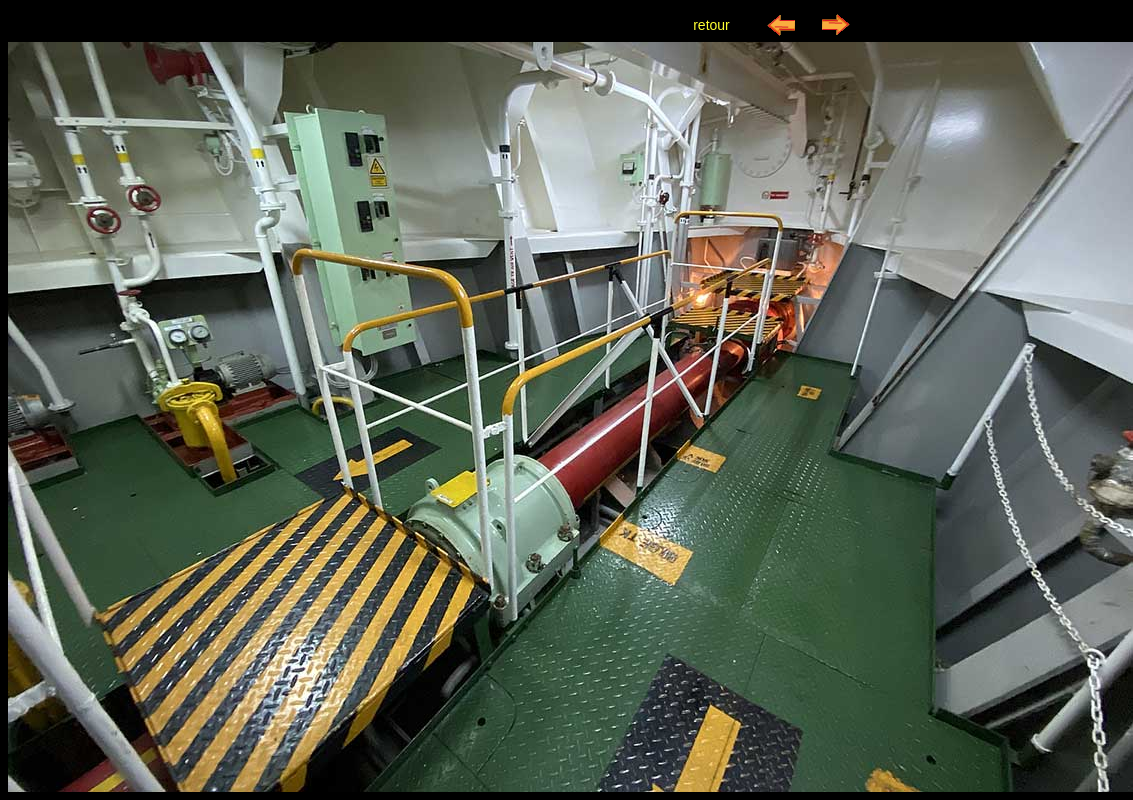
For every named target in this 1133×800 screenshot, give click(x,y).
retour (711, 25)
